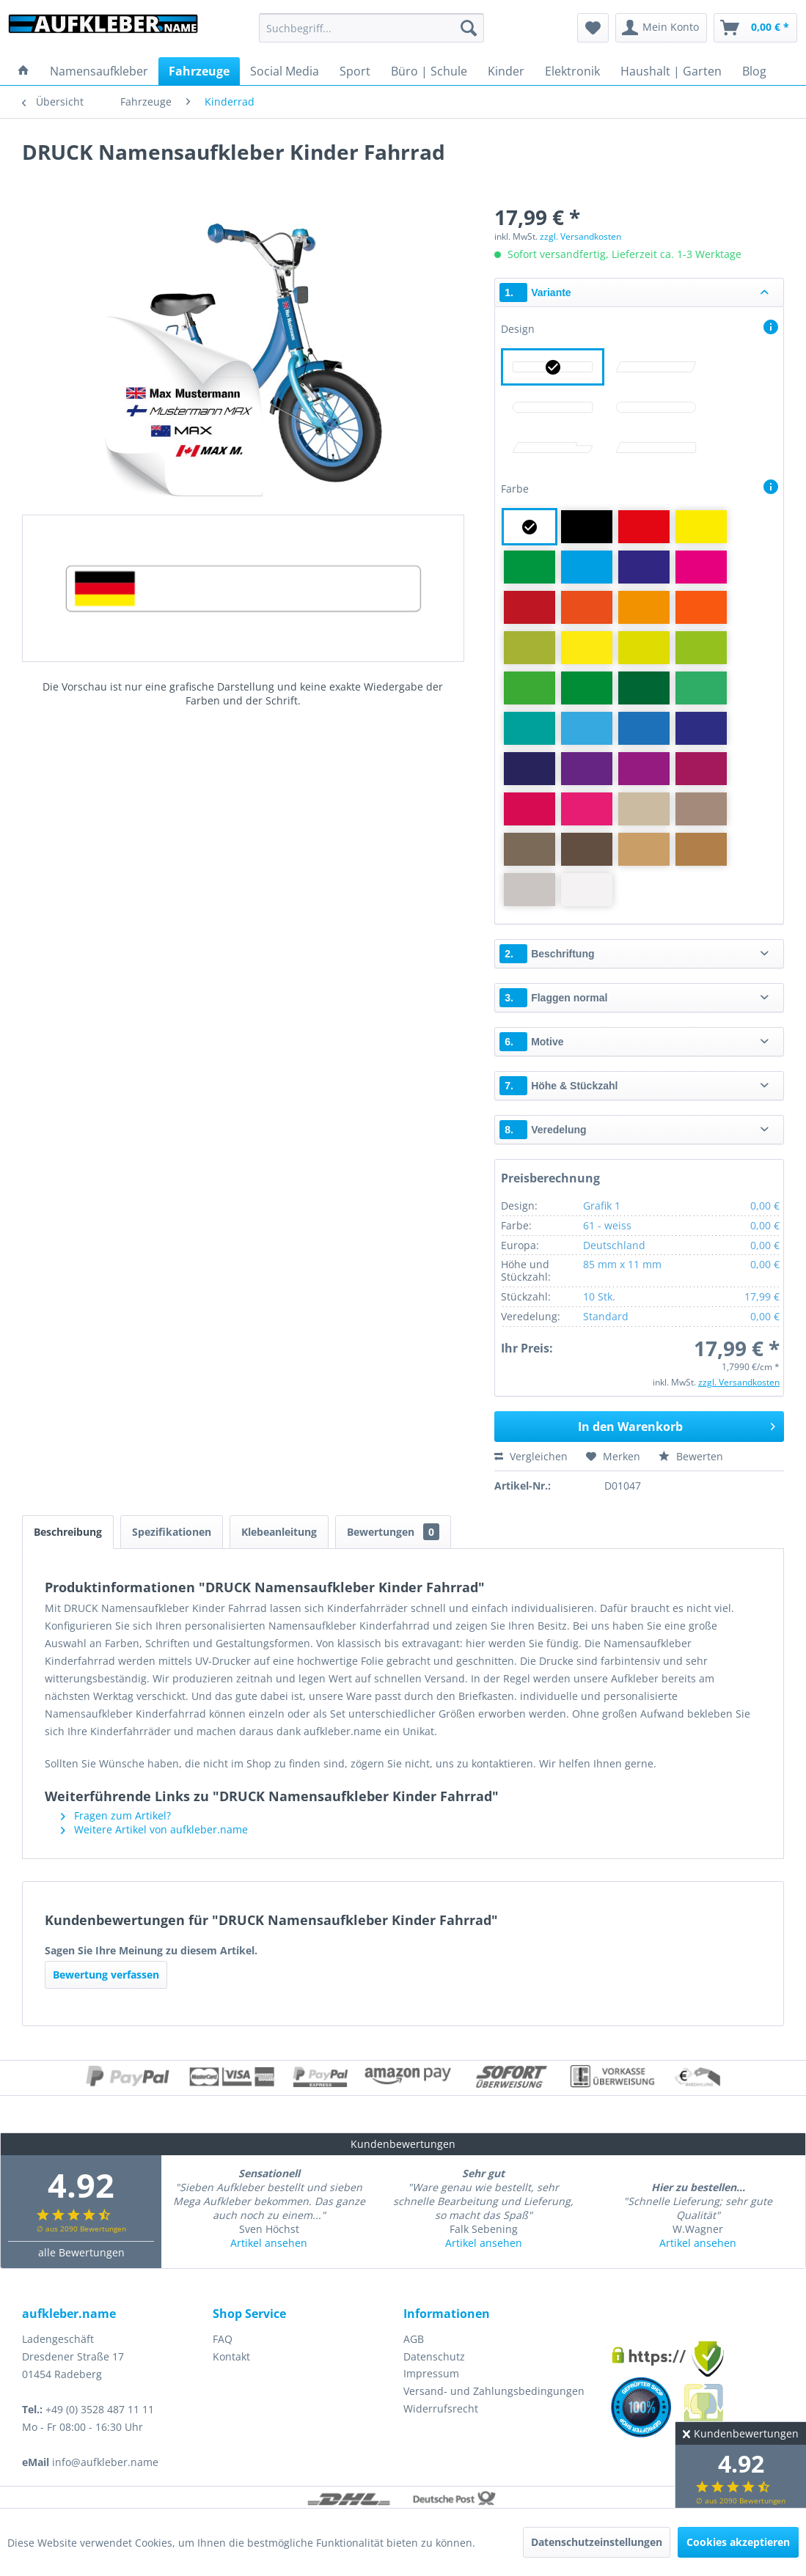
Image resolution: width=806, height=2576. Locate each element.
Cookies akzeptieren (738, 2542)
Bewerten (691, 1456)
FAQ (222, 2339)
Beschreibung (68, 1532)
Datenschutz (434, 2356)
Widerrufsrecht (440, 2408)
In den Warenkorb (676, 1425)
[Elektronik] (572, 71)
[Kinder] (506, 71)
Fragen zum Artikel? (116, 1815)
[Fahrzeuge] (199, 71)
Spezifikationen (171, 1532)
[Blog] (754, 71)
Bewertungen (393, 1531)
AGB (413, 2339)
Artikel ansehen (268, 2243)
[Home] (23, 71)
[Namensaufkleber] (99, 71)
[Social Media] (284, 71)
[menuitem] (372, 28)
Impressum (431, 2373)
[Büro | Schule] (429, 71)
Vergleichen (531, 1456)
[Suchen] (468, 28)
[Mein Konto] (661, 28)
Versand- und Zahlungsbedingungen (494, 2391)
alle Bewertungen (81, 2252)
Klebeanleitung (279, 1532)
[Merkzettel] (593, 28)
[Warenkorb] (755, 28)
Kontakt (231, 2356)
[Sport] (355, 71)
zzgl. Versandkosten (580, 236)
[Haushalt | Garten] (671, 71)
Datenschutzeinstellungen (596, 2542)
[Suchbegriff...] (372, 28)
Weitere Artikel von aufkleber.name (154, 1829)
